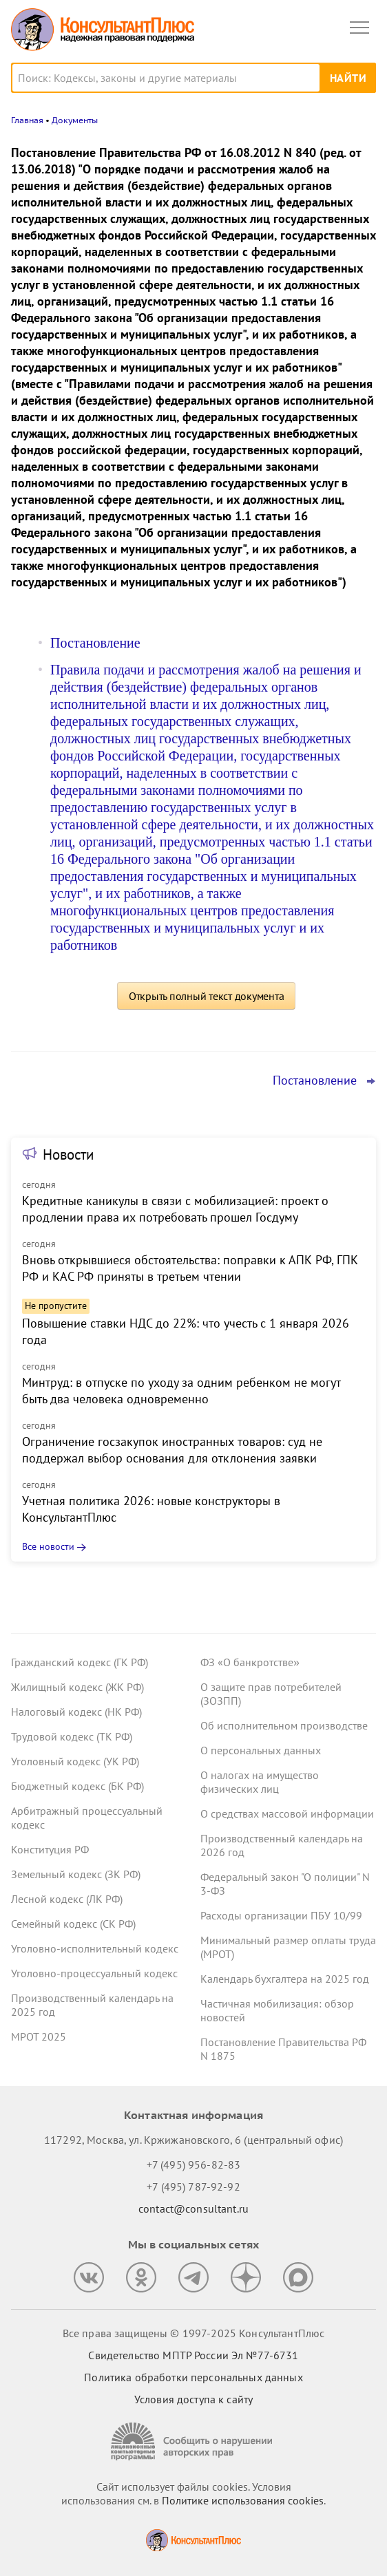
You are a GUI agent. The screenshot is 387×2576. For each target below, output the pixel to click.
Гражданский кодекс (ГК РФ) (79, 1662)
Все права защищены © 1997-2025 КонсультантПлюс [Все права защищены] (193, 2333)
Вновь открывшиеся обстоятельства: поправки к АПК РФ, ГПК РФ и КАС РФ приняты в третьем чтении (190, 1268)
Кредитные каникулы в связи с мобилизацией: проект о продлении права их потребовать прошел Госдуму (175, 1209)
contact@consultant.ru (193, 2208)
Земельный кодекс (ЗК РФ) (75, 1874)
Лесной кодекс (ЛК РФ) (67, 1899)
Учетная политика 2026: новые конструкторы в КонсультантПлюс (151, 1509)
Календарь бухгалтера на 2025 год (284, 1979)
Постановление (95, 642)
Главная (27, 120)
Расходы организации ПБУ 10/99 (281, 1915)
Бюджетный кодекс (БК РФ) (77, 1786)
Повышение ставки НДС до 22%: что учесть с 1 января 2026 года (185, 1331)
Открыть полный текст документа (206, 996)
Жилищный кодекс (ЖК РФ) (77, 1687)
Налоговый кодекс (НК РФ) (76, 1711)
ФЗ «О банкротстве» (250, 1662)
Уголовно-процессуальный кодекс (94, 1973)
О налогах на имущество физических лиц (259, 1782)
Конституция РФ (50, 1849)
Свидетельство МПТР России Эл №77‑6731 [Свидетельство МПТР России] (193, 2355)
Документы (75, 120)
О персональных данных (260, 1750)
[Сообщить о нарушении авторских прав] (193, 2441)
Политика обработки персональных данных (193, 2377)
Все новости (48, 1546)
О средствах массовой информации (287, 1813)
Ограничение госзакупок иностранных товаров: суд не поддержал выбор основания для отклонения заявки (172, 1450)
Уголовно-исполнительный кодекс (94, 1948)
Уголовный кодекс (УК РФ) (75, 1761)
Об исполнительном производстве (284, 1725)
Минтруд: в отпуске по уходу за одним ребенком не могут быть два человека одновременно (181, 1390)
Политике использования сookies (243, 2500)
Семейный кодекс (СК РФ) (73, 1923)
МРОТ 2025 (38, 2036)
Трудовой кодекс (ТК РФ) (71, 1736)
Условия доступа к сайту (193, 2399)
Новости (68, 1154)
